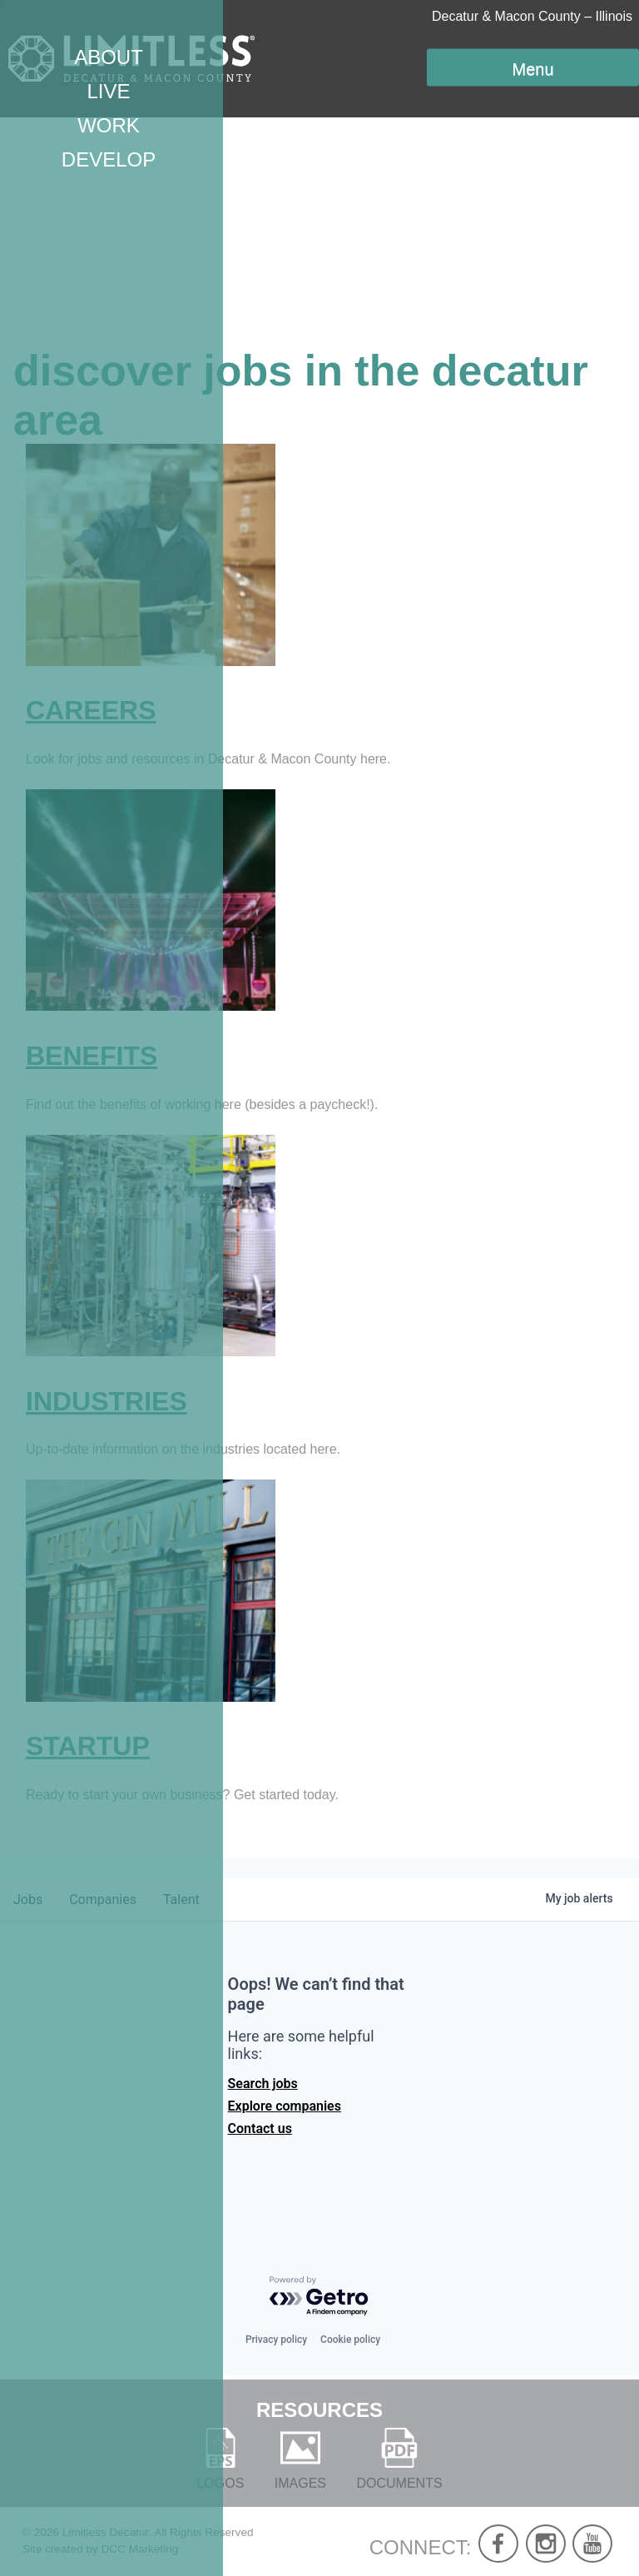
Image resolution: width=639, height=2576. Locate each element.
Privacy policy (276, 2339)
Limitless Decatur (105, 2532)
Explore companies (284, 2106)
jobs (27, 1899)
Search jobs (263, 2083)
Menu (532, 69)
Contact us (260, 2128)
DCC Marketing (139, 2549)
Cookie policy (350, 2339)
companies (102, 1899)
